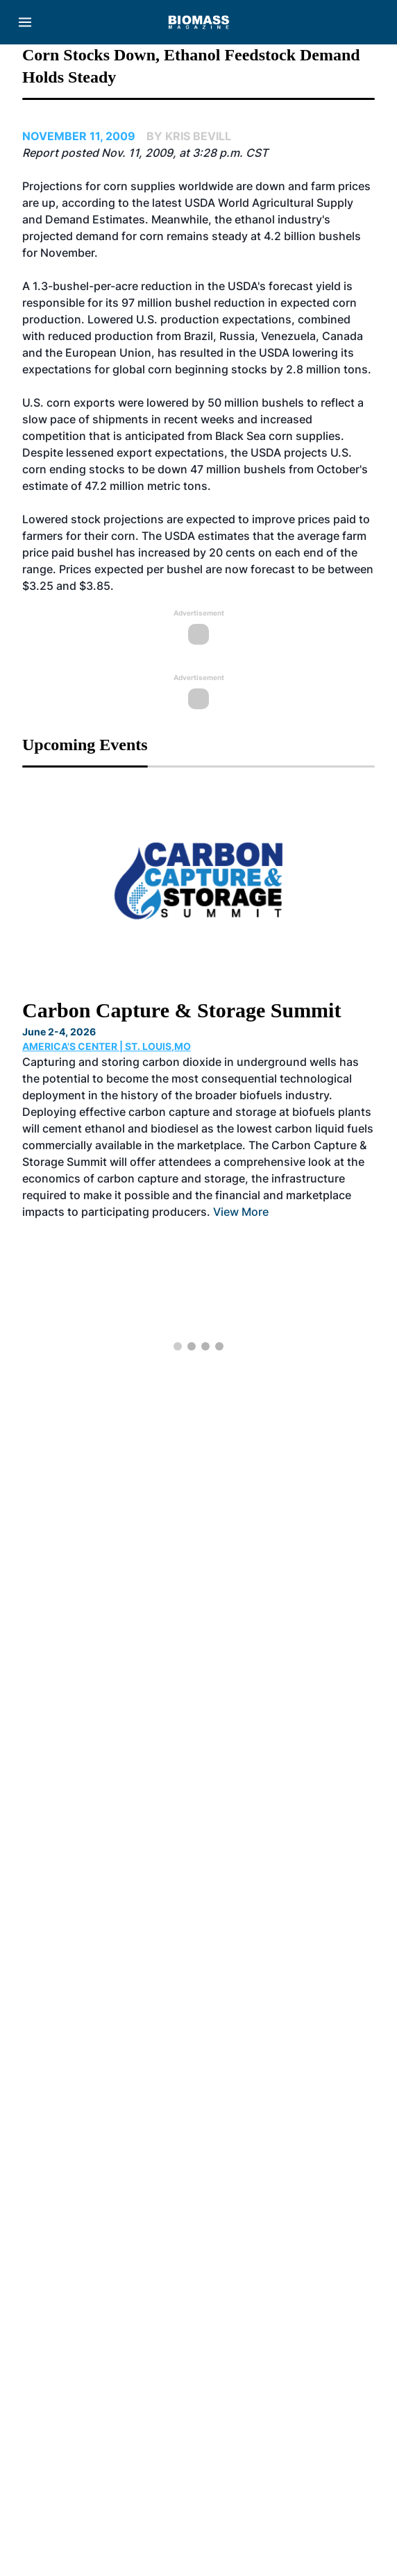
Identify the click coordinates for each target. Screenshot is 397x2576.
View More (241, 1212)
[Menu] (25, 22)
